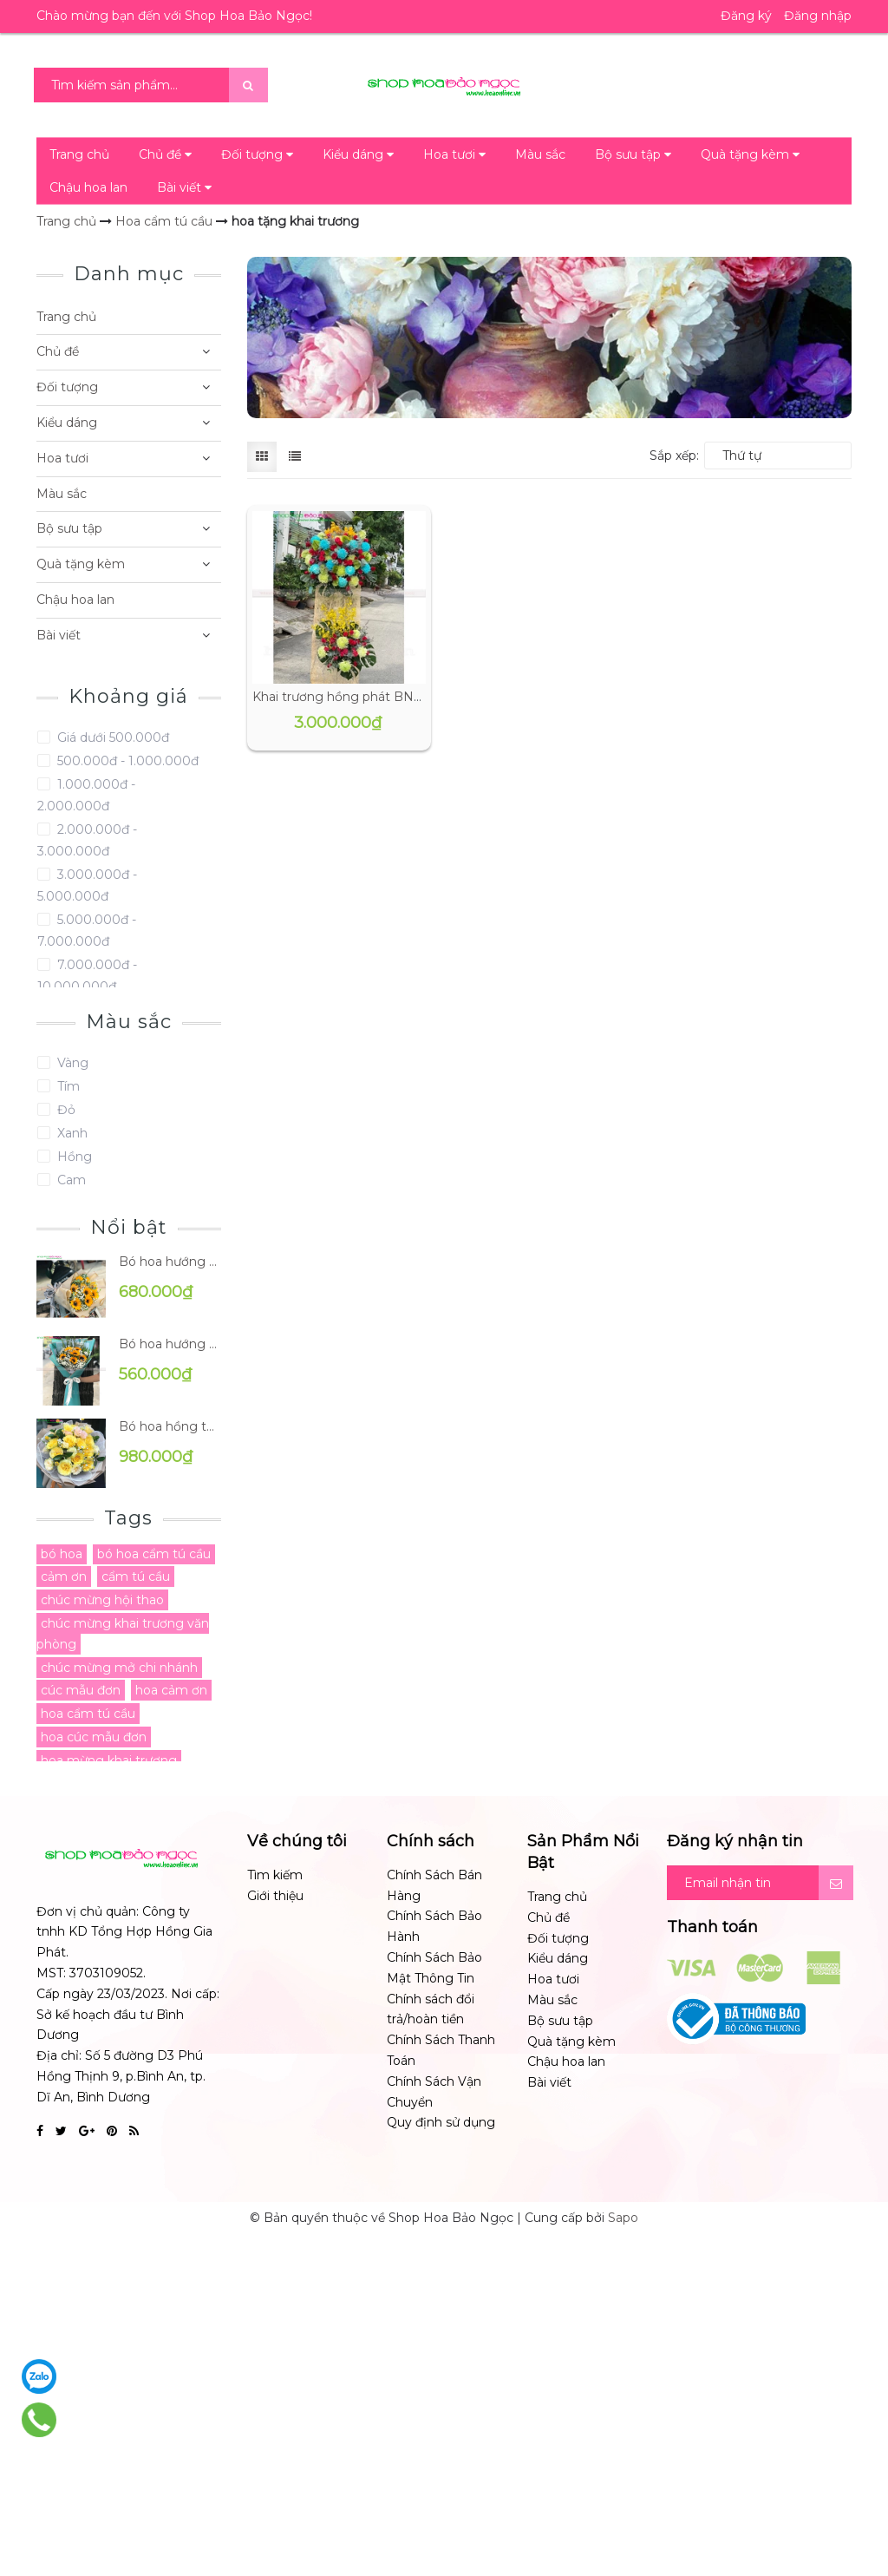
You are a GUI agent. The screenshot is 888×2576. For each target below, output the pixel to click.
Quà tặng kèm (750, 154)
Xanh (71, 1133)
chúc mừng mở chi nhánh (119, 1667)
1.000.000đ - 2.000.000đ (86, 795)
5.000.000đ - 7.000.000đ (86, 930)
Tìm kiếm (275, 1875)
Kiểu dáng (358, 154)
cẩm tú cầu (135, 1576)
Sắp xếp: (674, 455)
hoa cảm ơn (171, 1690)
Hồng (73, 1156)
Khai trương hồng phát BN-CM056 (356, 697)
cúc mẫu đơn (81, 1690)
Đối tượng (257, 154)
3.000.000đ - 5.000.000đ (87, 885)
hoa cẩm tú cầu (88, 1713)
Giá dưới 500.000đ (111, 737)
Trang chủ (79, 154)
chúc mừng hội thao (102, 1600)
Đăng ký (746, 15)
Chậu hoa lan (88, 187)
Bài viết (184, 187)
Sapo (623, 2217)
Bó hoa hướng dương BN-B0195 (170, 1261)
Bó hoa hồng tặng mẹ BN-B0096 (170, 1426)
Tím (67, 1086)
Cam (70, 1180)
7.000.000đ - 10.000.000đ (87, 975)
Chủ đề (165, 154)
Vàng (71, 1063)
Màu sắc (540, 154)
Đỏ (64, 1110)
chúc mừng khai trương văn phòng (122, 1634)
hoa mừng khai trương (109, 1760)
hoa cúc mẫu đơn (94, 1737)
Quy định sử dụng (441, 2122)
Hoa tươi (454, 154)
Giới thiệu (275, 1896)
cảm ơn (64, 1576)
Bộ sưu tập (633, 154)
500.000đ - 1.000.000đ (126, 761)
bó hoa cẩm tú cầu (154, 1554)
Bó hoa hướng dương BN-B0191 (170, 1344)
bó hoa (61, 1554)
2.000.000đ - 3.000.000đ (87, 840)
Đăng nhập (818, 15)
